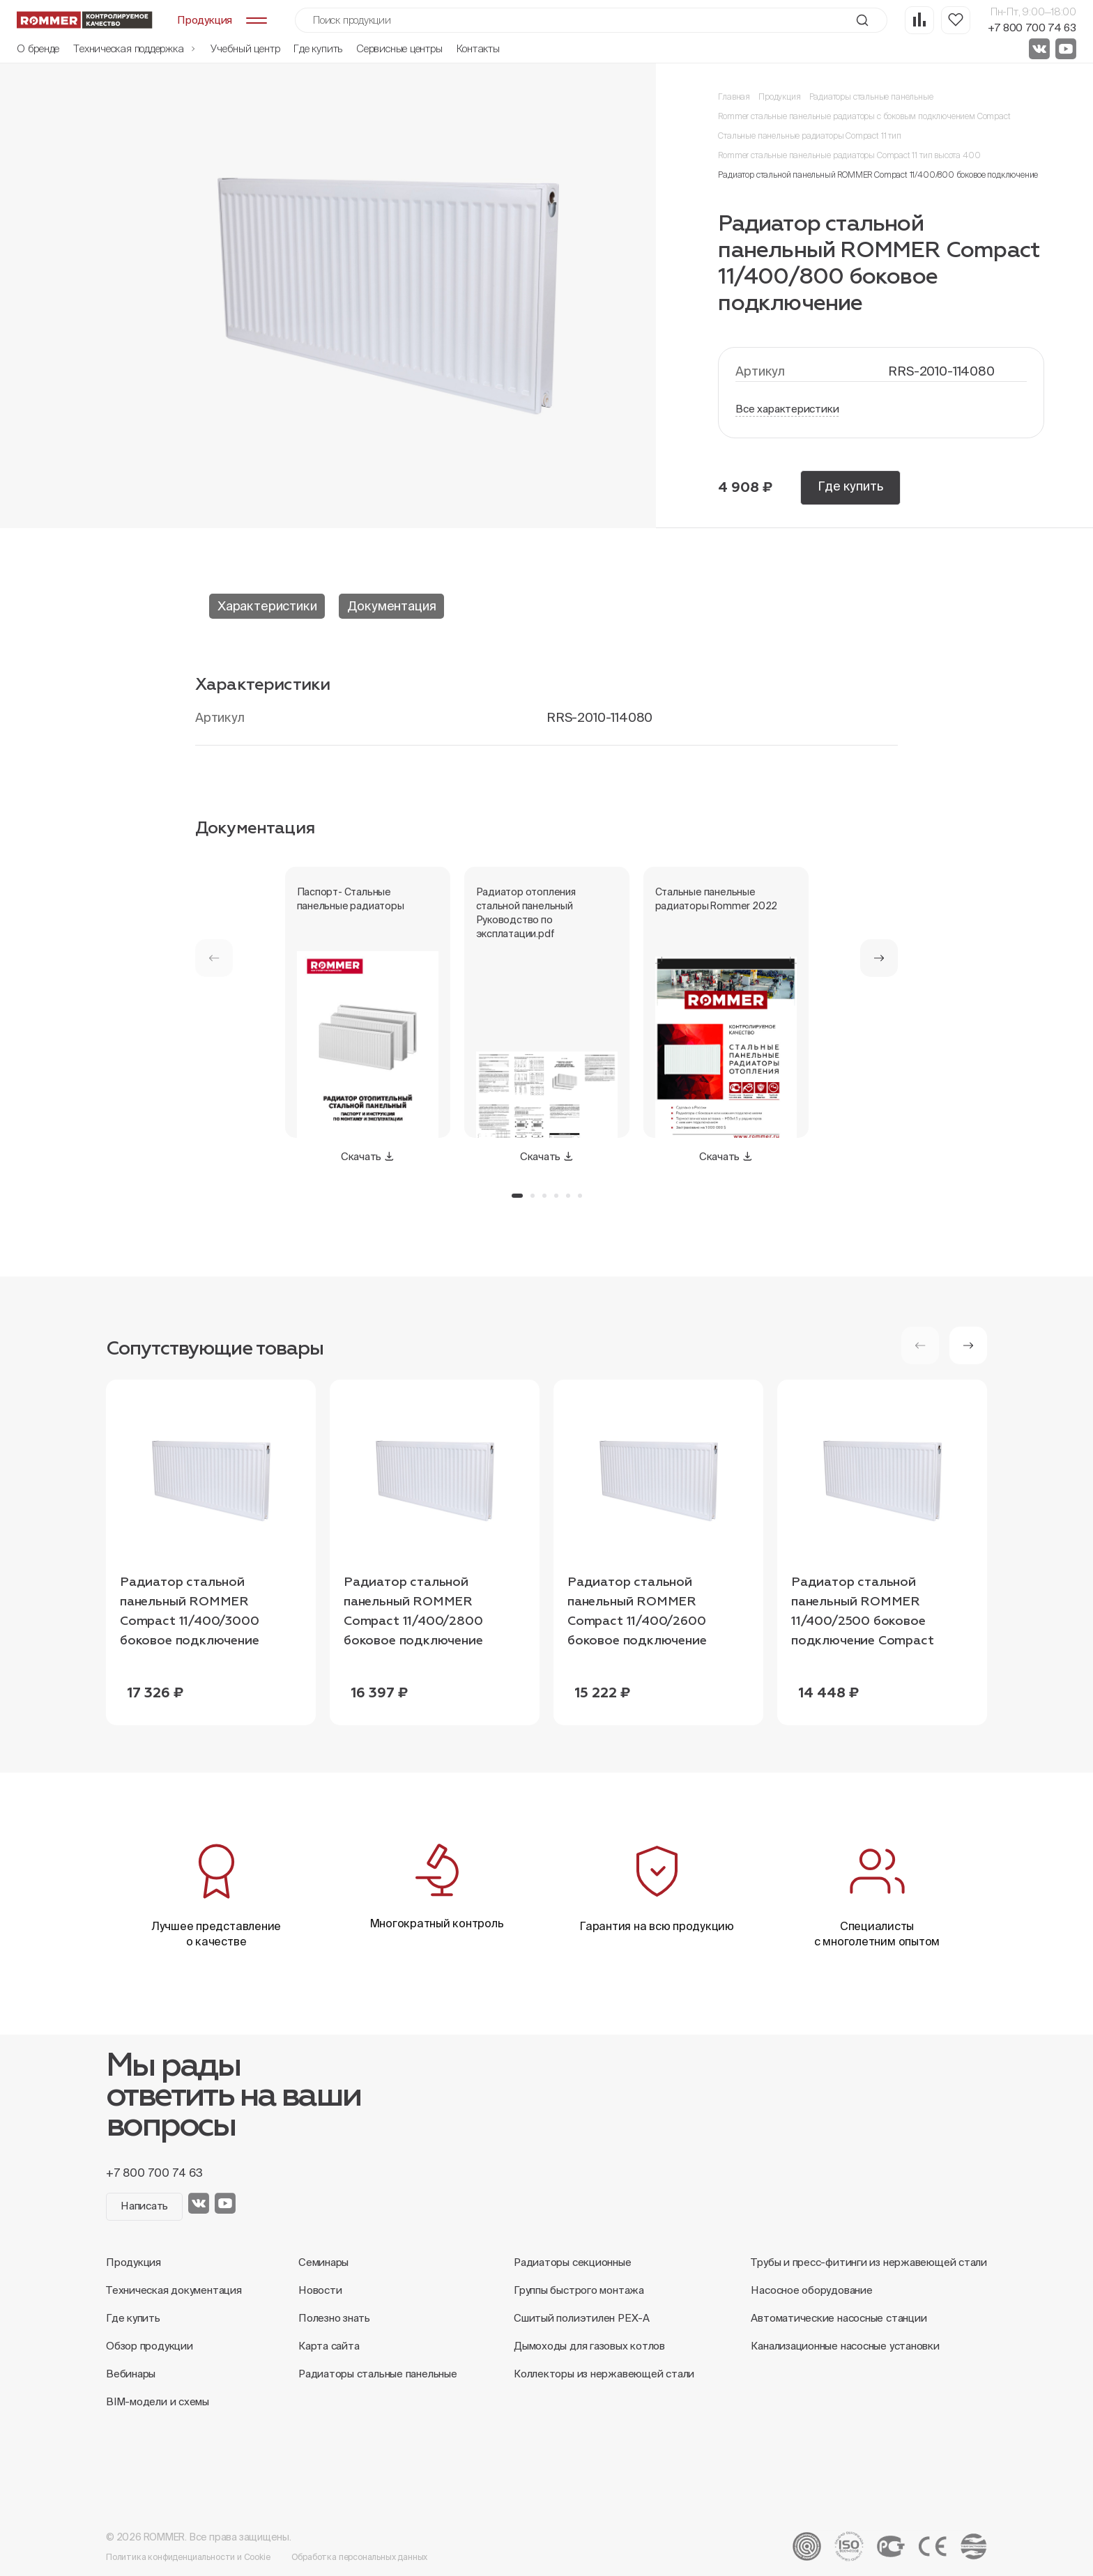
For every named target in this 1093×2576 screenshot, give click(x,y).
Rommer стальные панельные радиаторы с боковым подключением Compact (864, 116)
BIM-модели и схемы (157, 2401)
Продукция (779, 96)
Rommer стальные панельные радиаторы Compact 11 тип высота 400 (849, 155)
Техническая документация (174, 2290)
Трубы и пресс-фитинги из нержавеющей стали (869, 2262)
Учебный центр (245, 48)
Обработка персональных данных (359, 2556)
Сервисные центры (399, 48)
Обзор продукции (149, 2346)
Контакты (478, 48)
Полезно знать (334, 2318)
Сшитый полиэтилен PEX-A (582, 2318)
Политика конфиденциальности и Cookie (188, 2556)
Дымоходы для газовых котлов (589, 2346)
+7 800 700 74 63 (1032, 27)
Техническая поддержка (135, 48)
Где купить (317, 48)
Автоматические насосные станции (838, 2318)
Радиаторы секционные (573, 2262)
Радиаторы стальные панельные (871, 96)
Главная (734, 96)
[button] (879, 958)
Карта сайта (329, 2346)
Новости (320, 2290)
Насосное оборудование (811, 2290)
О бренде (38, 48)
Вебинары (130, 2374)
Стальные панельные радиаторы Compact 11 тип (809, 135)
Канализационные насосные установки (845, 2346)
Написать (144, 2206)
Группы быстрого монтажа (579, 2290)
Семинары (323, 2262)
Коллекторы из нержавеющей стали (604, 2374)
